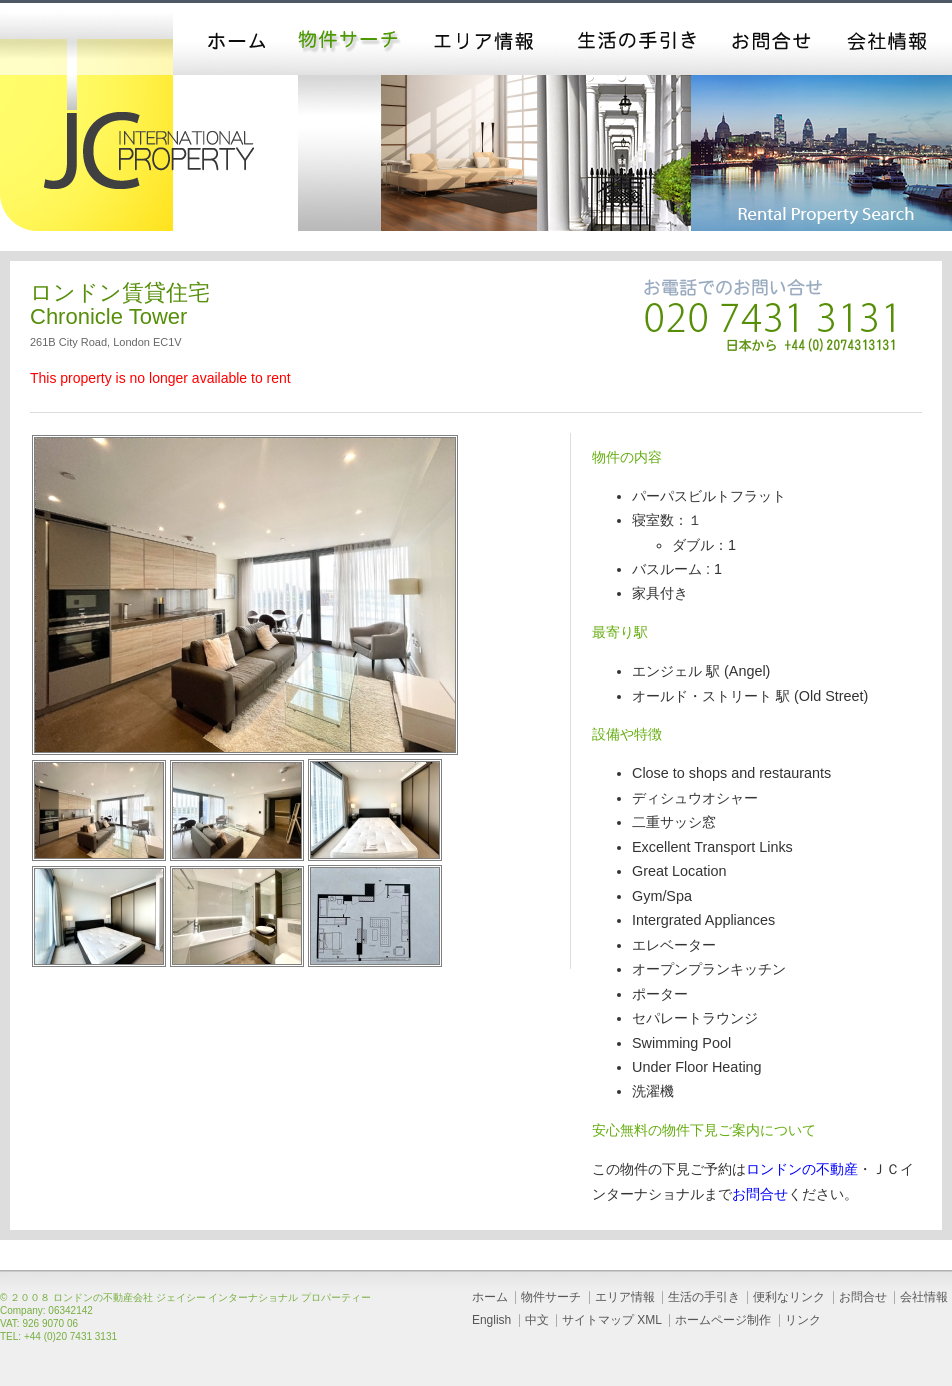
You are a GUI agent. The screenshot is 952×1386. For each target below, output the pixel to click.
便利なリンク (789, 1297)
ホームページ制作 (723, 1320)
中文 (537, 1320)
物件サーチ (350, 39)
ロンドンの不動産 (802, 1169)
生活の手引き (636, 39)
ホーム (228, 39)
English (491, 1320)
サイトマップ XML (612, 1320)
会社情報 (891, 39)
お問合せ (773, 39)
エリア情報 (486, 39)
